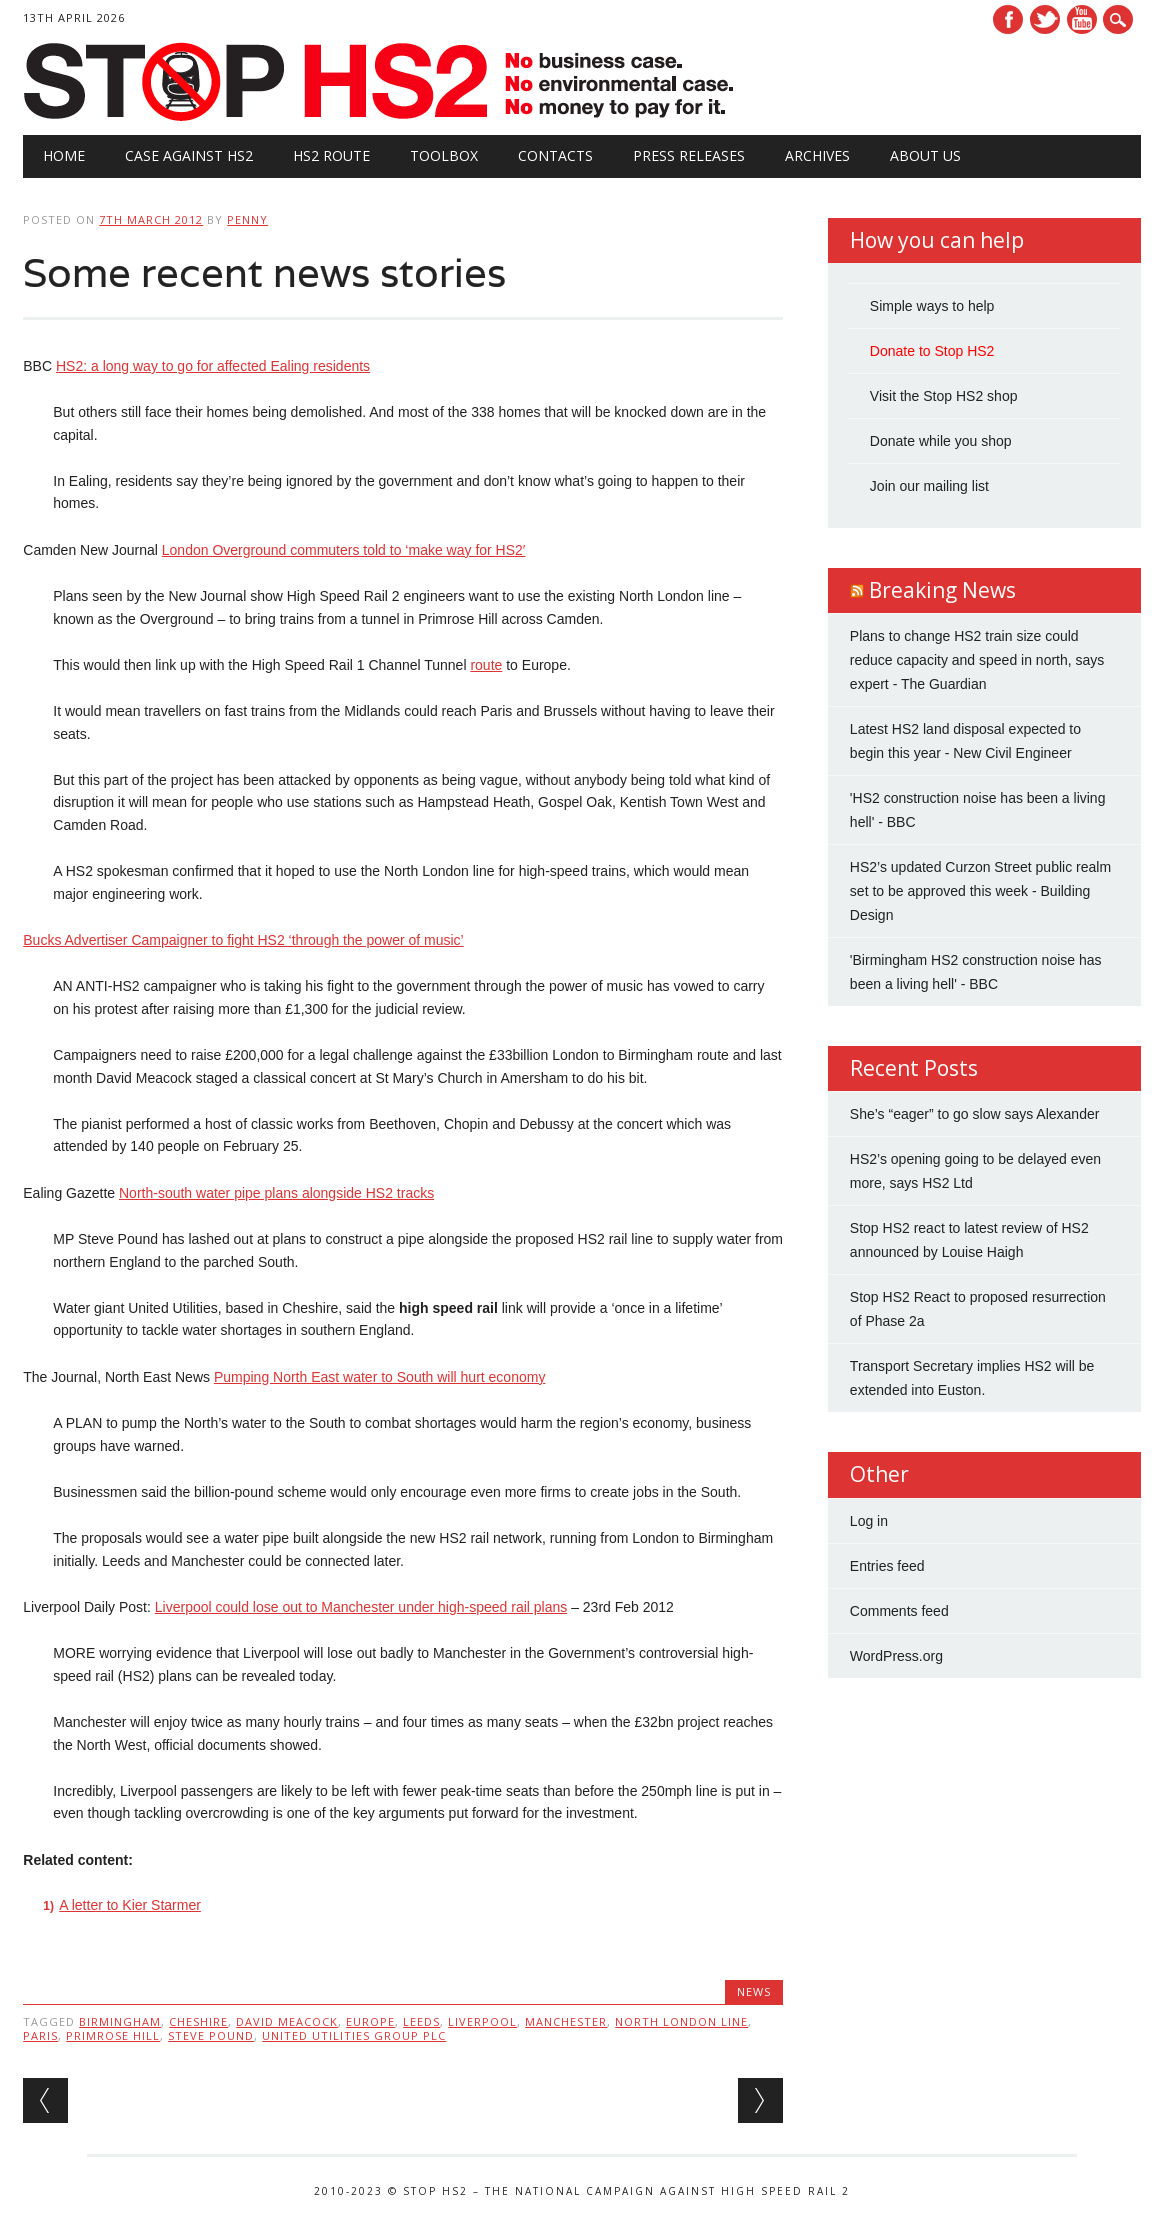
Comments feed (899, 1611)
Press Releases (689, 155)
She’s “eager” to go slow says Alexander (975, 1114)
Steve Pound (211, 2035)
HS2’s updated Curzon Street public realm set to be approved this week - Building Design (980, 891)
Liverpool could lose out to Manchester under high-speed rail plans (361, 1607)
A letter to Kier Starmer (130, 1905)
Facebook (1008, 19)
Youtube (1082, 19)
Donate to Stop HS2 (932, 351)
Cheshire (198, 2021)
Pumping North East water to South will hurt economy (380, 1377)
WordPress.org (896, 1656)
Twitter (1045, 19)
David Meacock (287, 2021)
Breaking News (942, 590)
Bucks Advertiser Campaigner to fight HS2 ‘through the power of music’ (243, 940)
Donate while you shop (941, 441)
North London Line (681, 2021)
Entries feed (887, 1566)
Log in (869, 1521)
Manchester (566, 2021)
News (754, 1991)
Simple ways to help (932, 306)
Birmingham (120, 2021)
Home (64, 155)
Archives (817, 155)
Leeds (421, 2021)
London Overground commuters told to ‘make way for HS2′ (344, 550)
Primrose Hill (113, 2035)
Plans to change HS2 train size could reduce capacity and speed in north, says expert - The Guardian (977, 660)
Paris (40, 2035)
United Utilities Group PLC (354, 2035)
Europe (370, 2021)
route (486, 665)
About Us (925, 155)
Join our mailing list (929, 486)
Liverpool (482, 2021)
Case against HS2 (189, 155)
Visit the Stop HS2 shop (944, 396)
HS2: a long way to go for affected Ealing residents (213, 366)
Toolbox (444, 155)
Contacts (555, 155)
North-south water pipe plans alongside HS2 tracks (276, 1193)
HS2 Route (331, 155)
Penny (247, 219)
